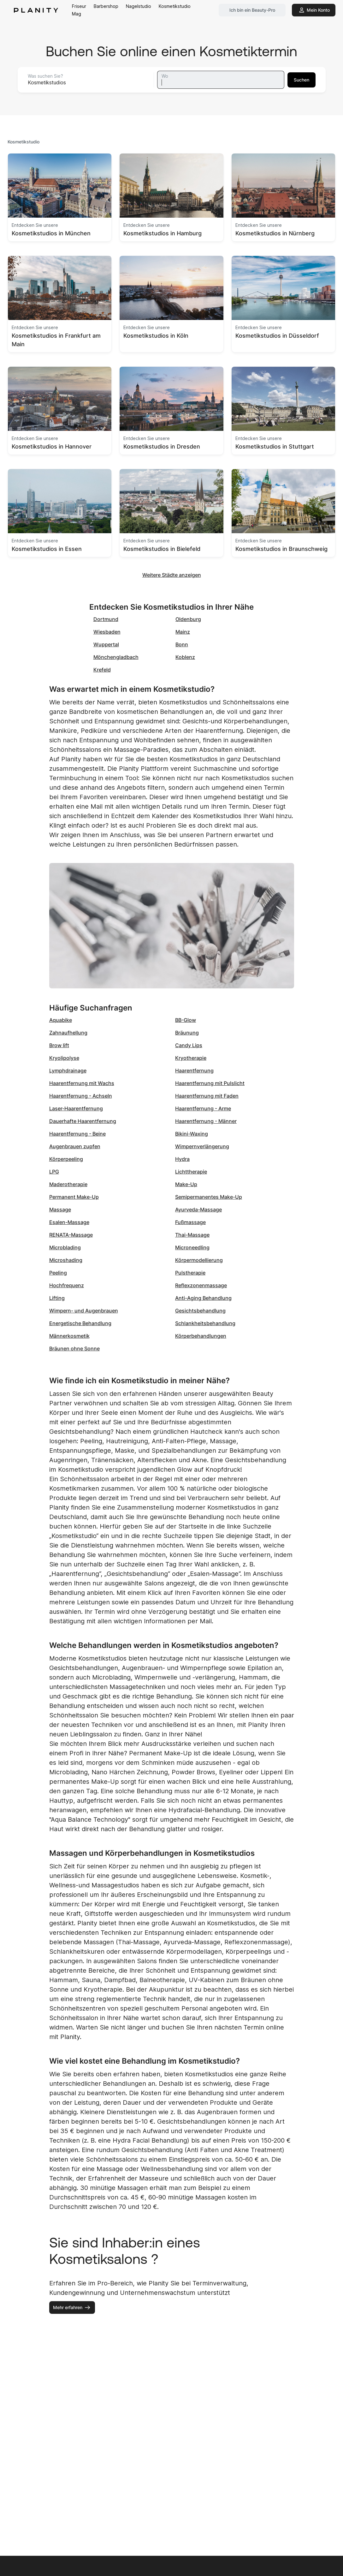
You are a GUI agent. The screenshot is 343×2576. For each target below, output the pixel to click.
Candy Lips (188, 1045)
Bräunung (187, 1032)
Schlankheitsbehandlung (205, 1323)
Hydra (182, 1159)
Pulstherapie (190, 1273)
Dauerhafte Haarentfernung (82, 1121)
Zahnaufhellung (68, 1032)
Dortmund (105, 619)
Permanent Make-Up (74, 1197)
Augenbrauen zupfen (74, 1146)
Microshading (65, 1260)
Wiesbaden (107, 632)
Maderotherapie (68, 1184)
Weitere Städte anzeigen (171, 575)
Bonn (181, 644)
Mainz (182, 632)
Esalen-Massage (69, 1222)
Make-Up (186, 1184)
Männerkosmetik (69, 1336)
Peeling (58, 1273)
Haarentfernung (194, 1070)
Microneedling (192, 1247)
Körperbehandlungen (200, 1336)
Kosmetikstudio (175, 6)
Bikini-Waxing (191, 1134)
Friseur (79, 6)
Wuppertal (106, 644)
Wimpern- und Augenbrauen (83, 1310)
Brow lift (59, 1045)
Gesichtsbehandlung (200, 1310)
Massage (60, 1209)
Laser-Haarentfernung (76, 1108)
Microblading (65, 1247)
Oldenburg (188, 619)
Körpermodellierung (199, 1260)
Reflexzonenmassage (201, 1285)
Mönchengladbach (116, 657)
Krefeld (102, 670)
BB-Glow (185, 1020)
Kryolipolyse (64, 1058)
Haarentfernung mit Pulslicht (210, 1083)
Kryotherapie (190, 1058)
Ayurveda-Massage (198, 1209)
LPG (54, 1171)
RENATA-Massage (71, 1235)
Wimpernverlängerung (202, 1146)
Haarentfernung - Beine (77, 1134)
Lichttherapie (191, 1171)
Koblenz (185, 657)
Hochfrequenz (66, 1285)
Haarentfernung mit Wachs (81, 1083)
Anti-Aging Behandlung (203, 1298)
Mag (76, 13)
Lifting (57, 1298)
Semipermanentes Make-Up (208, 1197)
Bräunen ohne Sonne (74, 1348)
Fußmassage (190, 1222)
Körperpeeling (66, 1159)
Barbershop (106, 6)
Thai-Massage (192, 1235)
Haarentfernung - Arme (203, 1108)
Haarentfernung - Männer (206, 1121)
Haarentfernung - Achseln (80, 1096)
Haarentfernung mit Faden (207, 1096)
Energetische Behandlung (80, 1323)
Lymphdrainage (67, 1070)
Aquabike (60, 1020)
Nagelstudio (138, 6)
